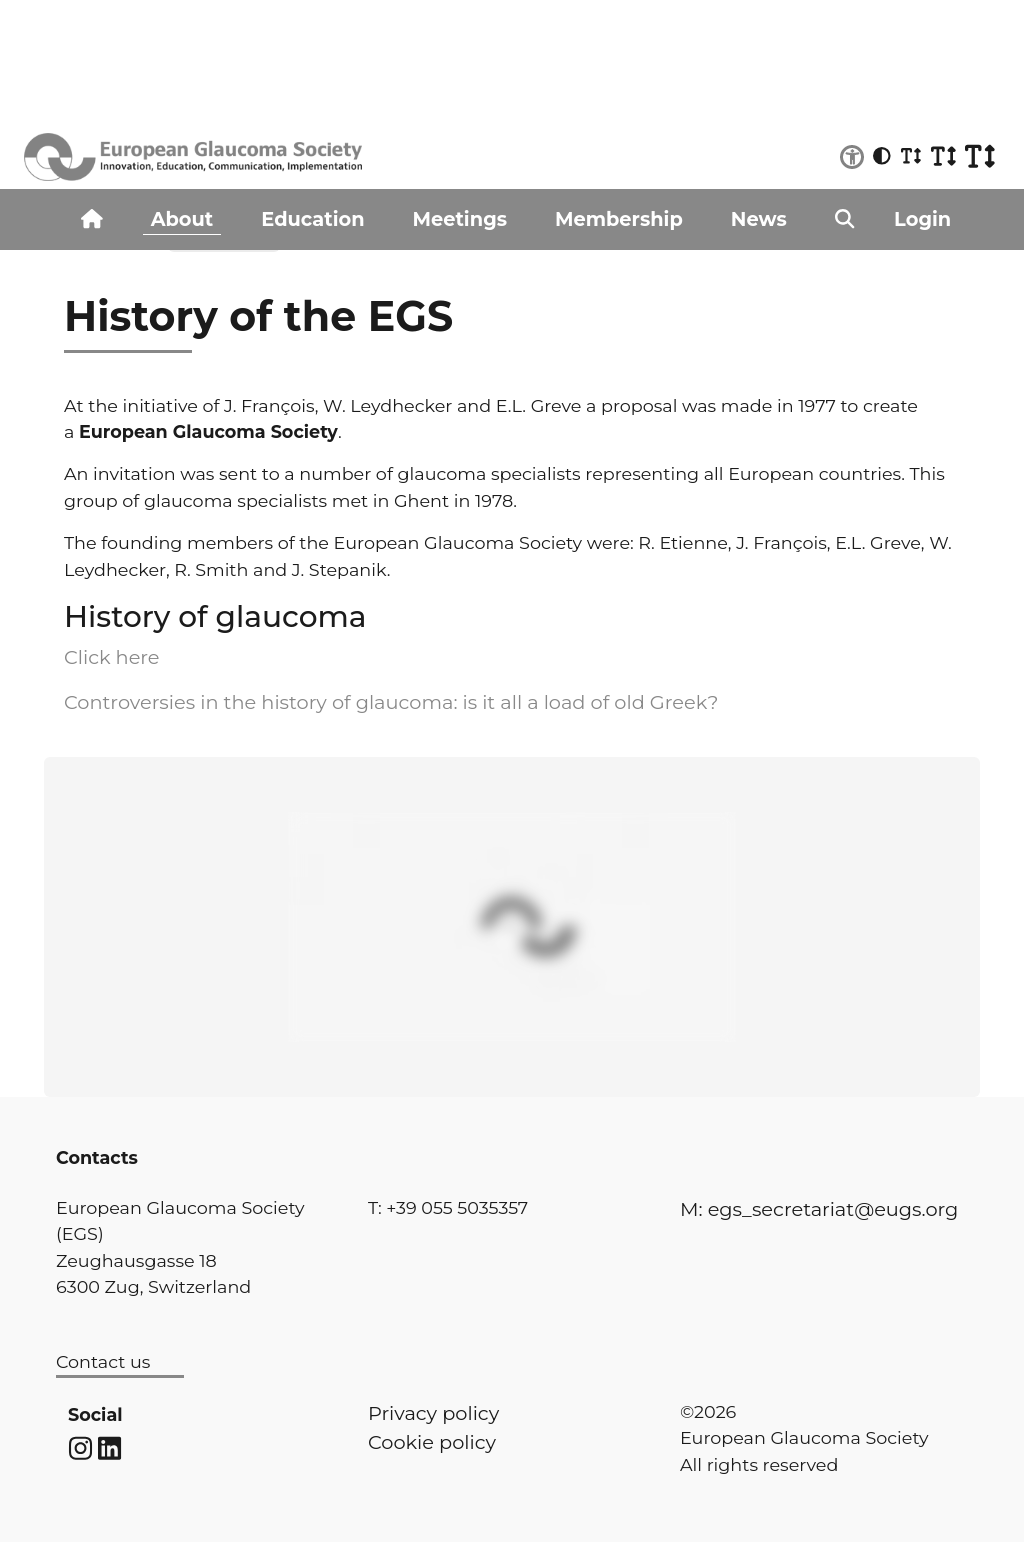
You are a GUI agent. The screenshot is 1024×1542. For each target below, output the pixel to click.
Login (922, 219)
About (182, 219)
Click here (112, 657)
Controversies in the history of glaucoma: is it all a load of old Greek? (391, 702)
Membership (619, 219)
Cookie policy (432, 1442)
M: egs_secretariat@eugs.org (819, 1209)
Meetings (460, 219)
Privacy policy (433, 1413)
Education (312, 219)
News (759, 219)
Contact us (103, 1361)
